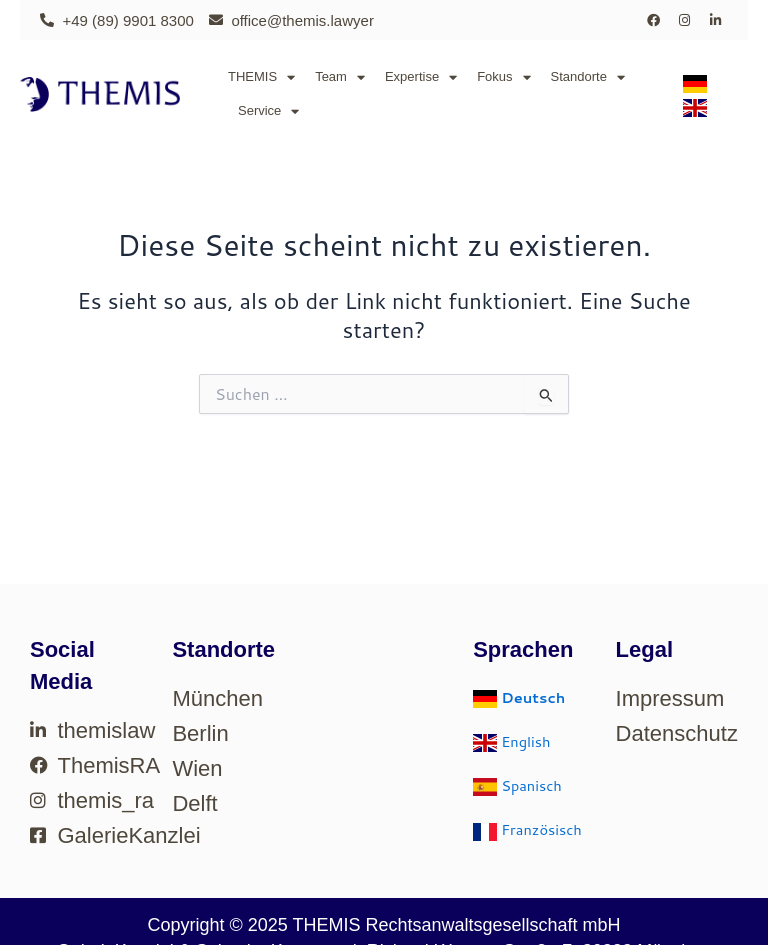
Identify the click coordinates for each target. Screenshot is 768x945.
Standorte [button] (588, 77)
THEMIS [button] (261, 77)
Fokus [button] (503, 77)
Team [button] (340, 77)
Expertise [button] (421, 77)
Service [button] (268, 111)
